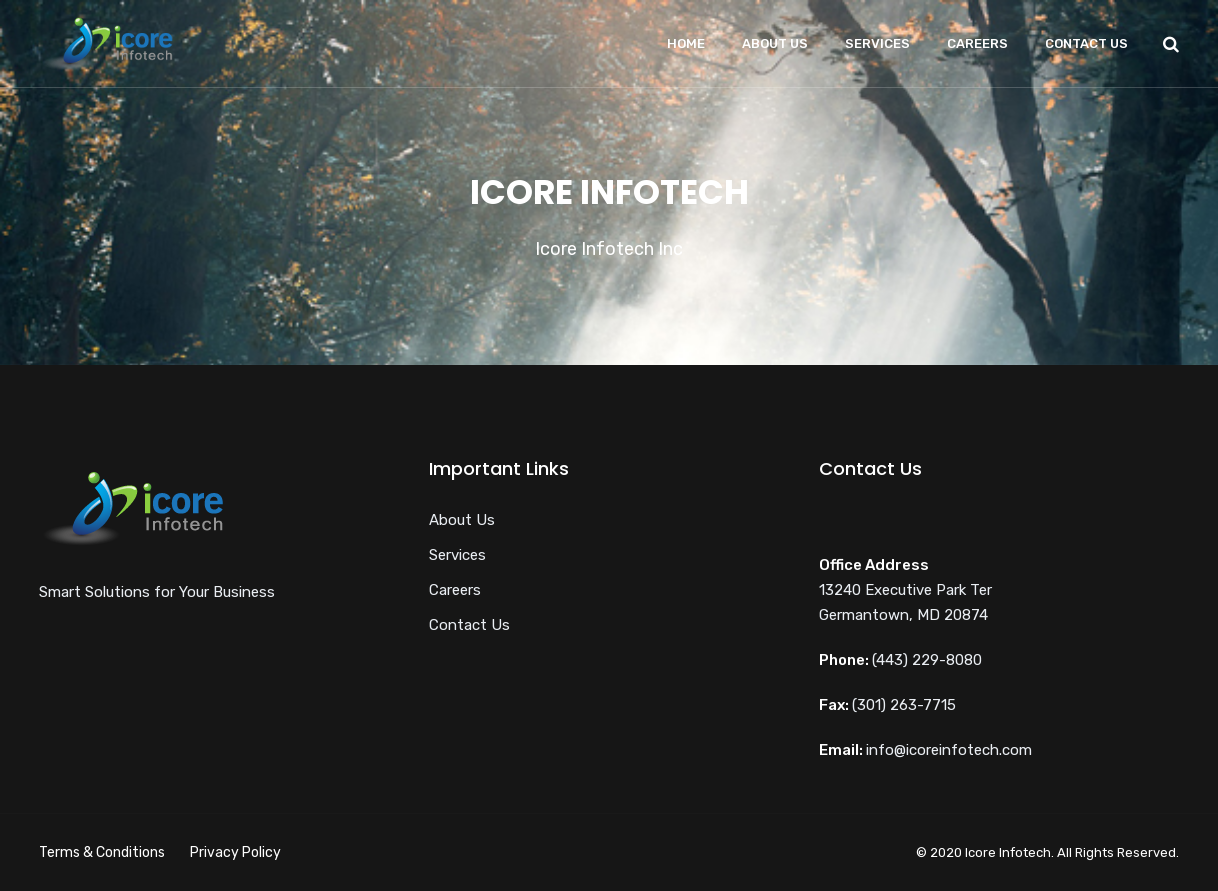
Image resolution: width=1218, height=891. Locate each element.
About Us (775, 43)
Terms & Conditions (102, 852)
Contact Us (1086, 43)
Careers (977, 43)
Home (686, 43)
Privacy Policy (235, 852)
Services (877, 43)
